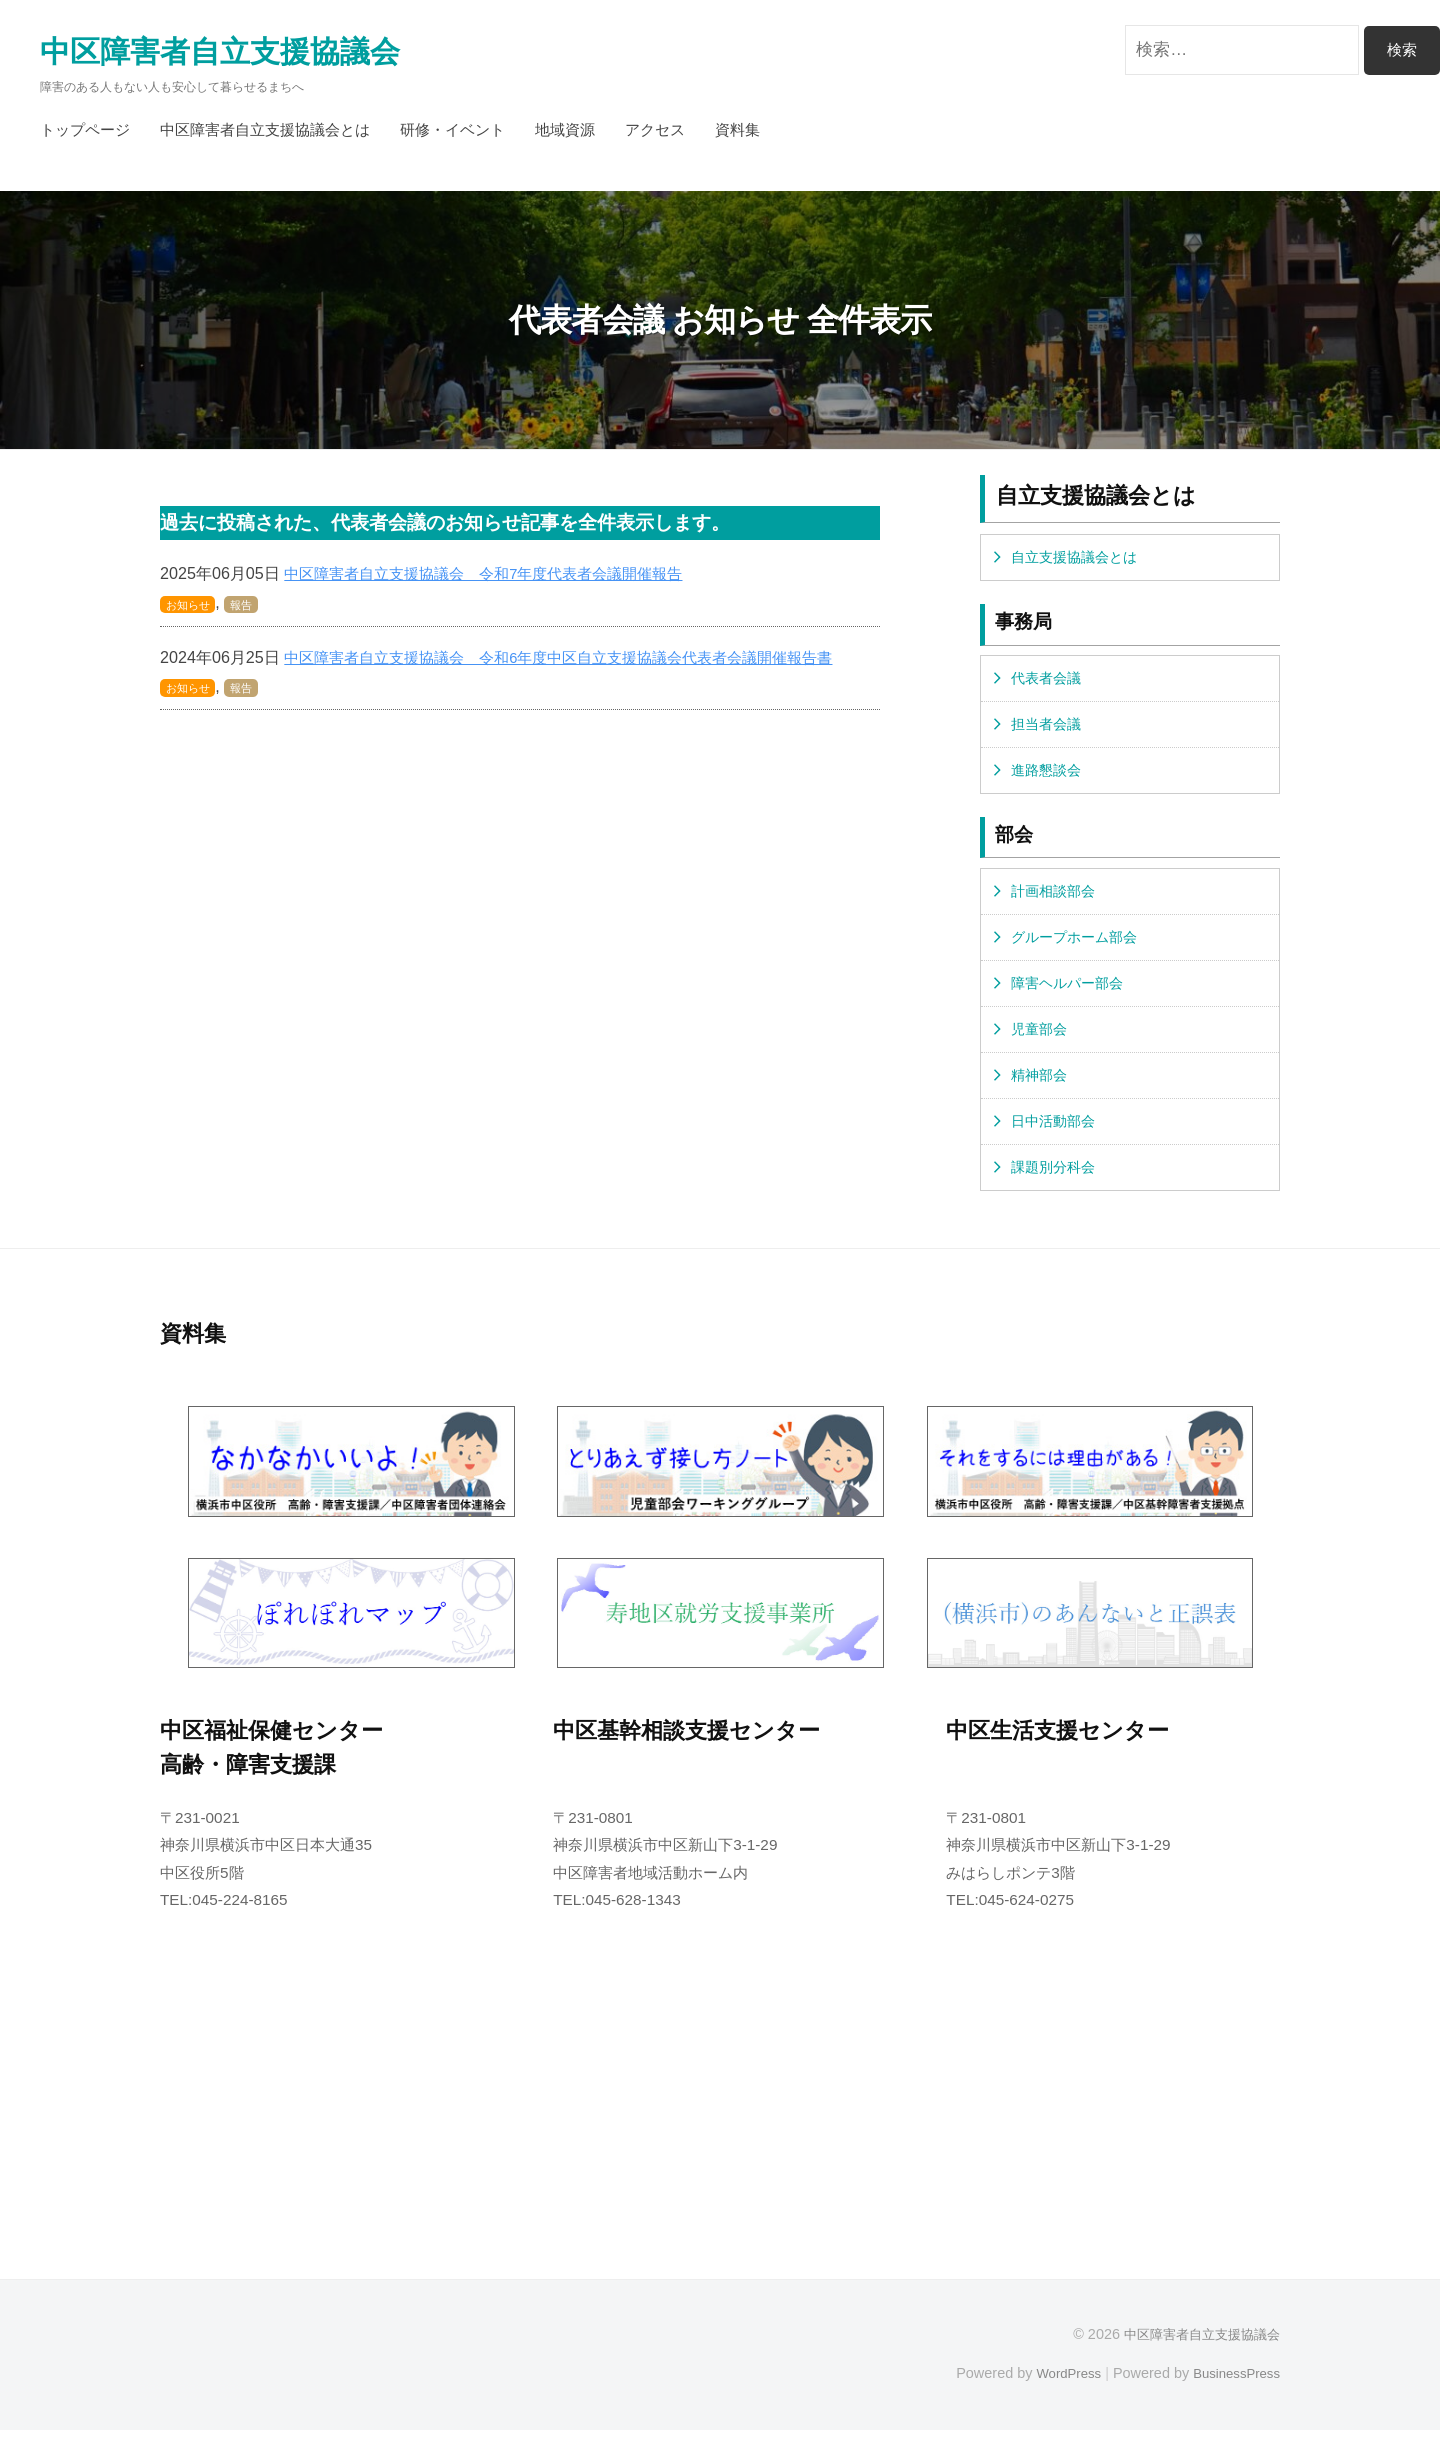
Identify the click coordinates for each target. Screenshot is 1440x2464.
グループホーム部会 (1078, 956)
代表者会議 (1048, 687)
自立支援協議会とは (1078, 564)
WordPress (1056, 2406)
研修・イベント (452, 135)
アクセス (655, 135)
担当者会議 (1048, 736)
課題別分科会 (1056, 1199)
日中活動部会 (1056, 1150)
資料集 (737, 135)
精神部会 (1041, 1102)
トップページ (85, 135)
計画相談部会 (1056, 908)
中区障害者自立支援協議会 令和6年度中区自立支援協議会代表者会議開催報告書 (576, 663)
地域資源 (565, 135)
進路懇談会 (1048, 784)
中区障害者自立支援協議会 (244, 54)
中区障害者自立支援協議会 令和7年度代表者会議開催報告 (496, 579)
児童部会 (1041, 1053)
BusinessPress (1233, 2406)
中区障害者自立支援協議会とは (265, 135)
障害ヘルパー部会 (1071, 1005)
